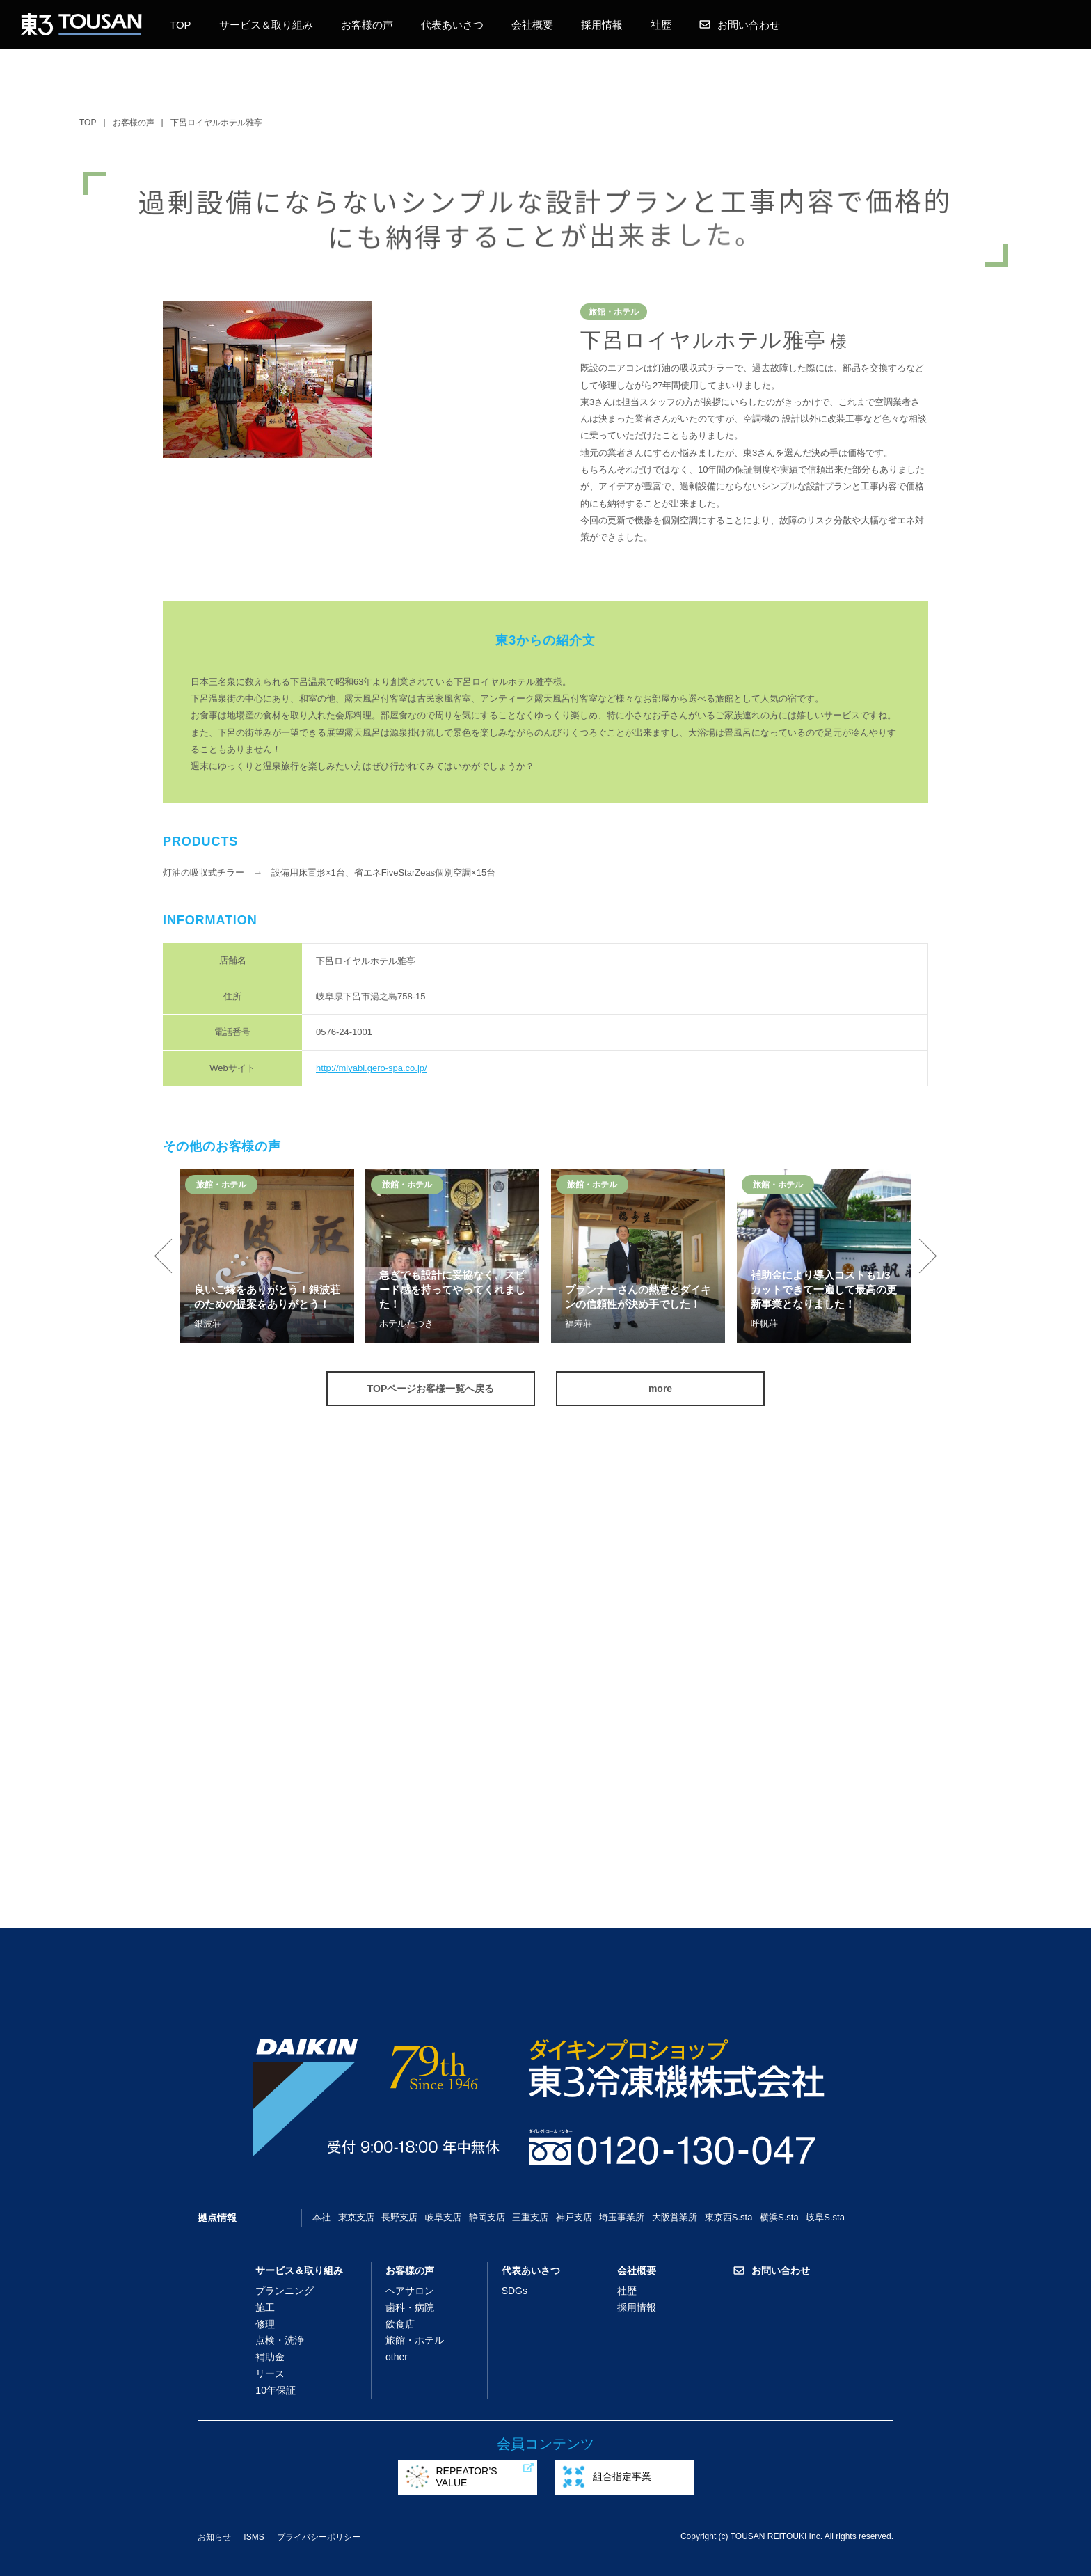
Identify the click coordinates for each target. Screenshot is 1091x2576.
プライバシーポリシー (318, 2537)
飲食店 (400, 2324)
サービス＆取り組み (266, 25)
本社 (321, 2217)
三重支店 (530, 2217)
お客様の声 (367, 25)
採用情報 (602, 25)
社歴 (661, 25)
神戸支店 (574, 2217)
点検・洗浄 (279, 2340)
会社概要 (532, 25)
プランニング (284, 2290)
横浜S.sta (779, 2217)
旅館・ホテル (414, 2340)
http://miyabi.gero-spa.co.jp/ (371, 1068)
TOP (180, 25)
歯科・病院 (409, 2307)
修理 (265, 2324)
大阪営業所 (674, 2217)
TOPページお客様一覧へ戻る (431, 1388)
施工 (265, 2307)
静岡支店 (487, 2217)
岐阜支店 (443, 2217)
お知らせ (214, 2537)
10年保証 (275, 2390)
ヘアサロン (409, 2290)
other (396, 2356)
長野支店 (399, 2217)
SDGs (514, 2290)
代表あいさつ (452, 25)
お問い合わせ (739, 25)
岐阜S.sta (825, 2217)
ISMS (254, 2537)
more (660, 1388)
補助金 (270, 2356)
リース (270, 2373)
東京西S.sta (729, 2217)
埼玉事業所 (621, 2217)
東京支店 (356, 2217)
